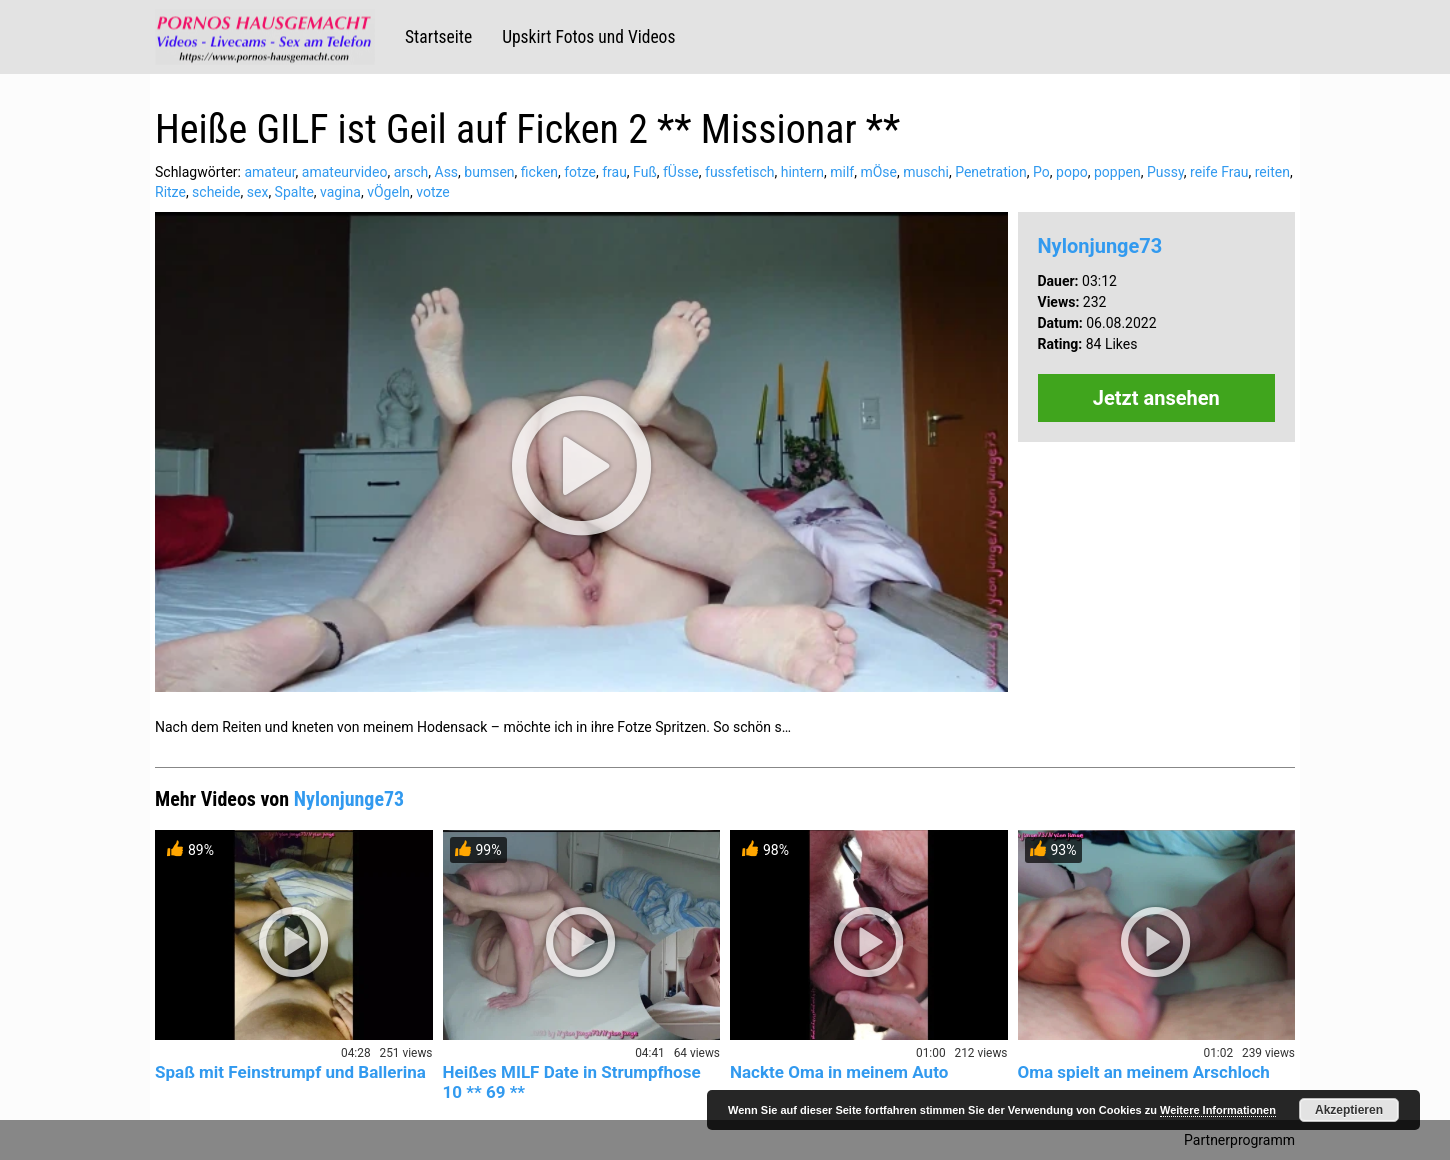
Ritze (170, 192)
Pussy (1165, 172)
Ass (447, 172)
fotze (580, 172)
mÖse (878, 172)
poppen (1117, 172)
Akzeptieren (1349, 1110)
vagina (340, 192)
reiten (1272, 172)
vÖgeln (388, 192)
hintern (802, 172)
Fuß (645, 172)
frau (614, 172)
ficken (539, 172)
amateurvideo (345, 172)
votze (433, 192)
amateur (269, 172)
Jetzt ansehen (1156, 398)
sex (258, 192)
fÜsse (681, 172)
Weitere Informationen (1218, 1110)
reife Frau (1219, 172)
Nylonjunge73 (1100, 246)
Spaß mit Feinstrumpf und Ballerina (290, 1072)
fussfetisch (739, 172)
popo (1072, 172)
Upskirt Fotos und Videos (588, 37)
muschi (926, 172)
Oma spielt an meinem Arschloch (1144, 1072)
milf (842, 172)
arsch (411, 172)
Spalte (294, 192)
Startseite (438, 37)
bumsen (489, 172)
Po (1041, 172)
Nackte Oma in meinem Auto (839, 1072)
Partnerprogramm (1239, 1140)
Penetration (991, 172)
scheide (216, 192)
